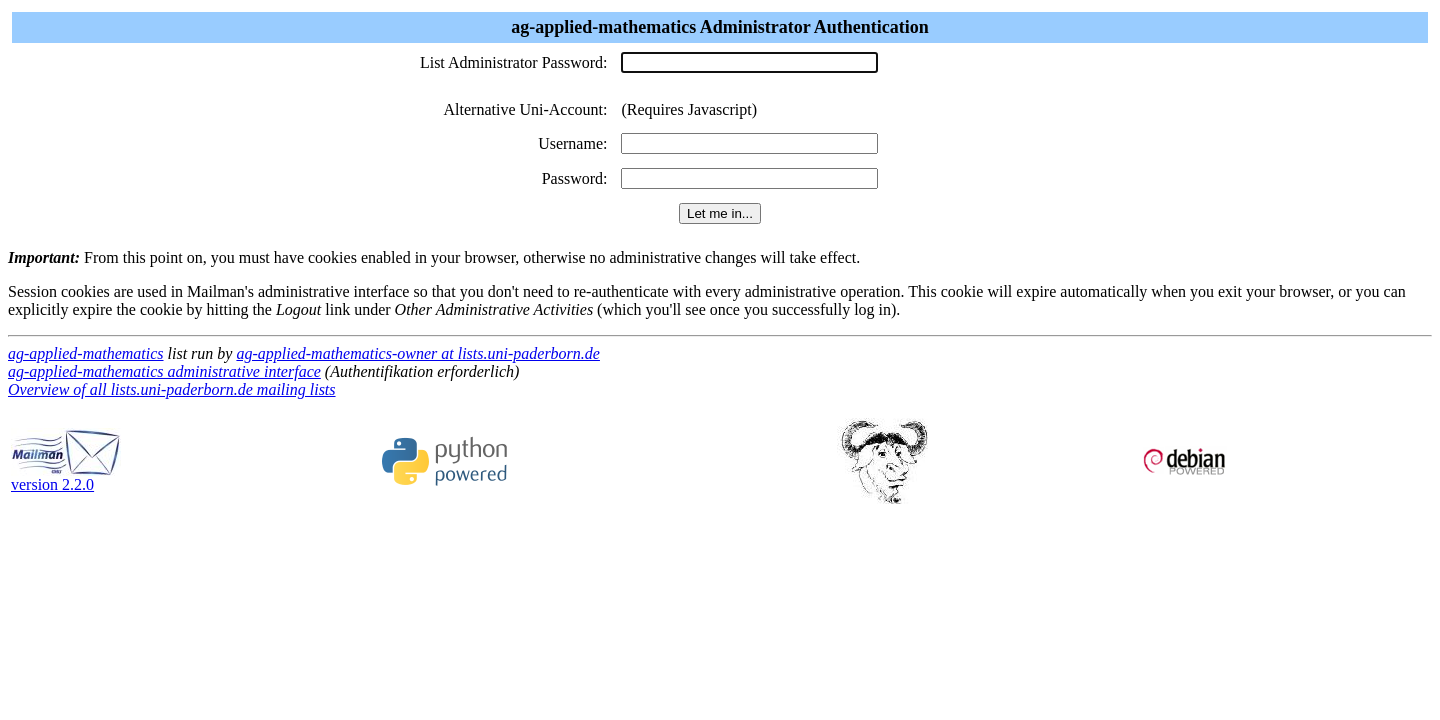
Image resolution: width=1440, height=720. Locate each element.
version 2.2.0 (66, 477)
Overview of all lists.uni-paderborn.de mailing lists (172, 389)
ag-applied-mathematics (86, 353)
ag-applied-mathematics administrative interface (164, 371)
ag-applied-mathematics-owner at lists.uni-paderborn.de (418, 353)
